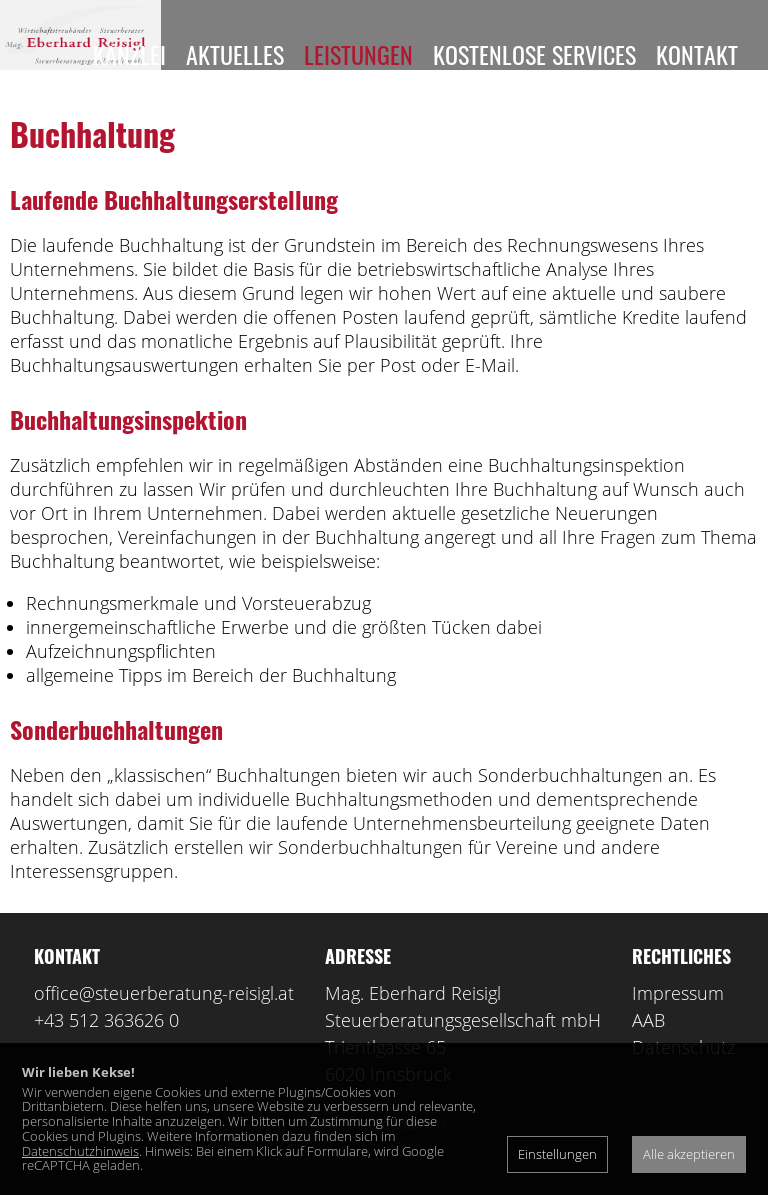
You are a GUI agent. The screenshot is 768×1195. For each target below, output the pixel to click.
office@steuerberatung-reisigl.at (164, 1023)
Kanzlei (129, 54)
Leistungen (358, 54)
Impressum (678, 1023)
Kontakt (697, 54)
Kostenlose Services (534, 54)
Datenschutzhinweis (80, 1151)
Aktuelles (235, 54)
